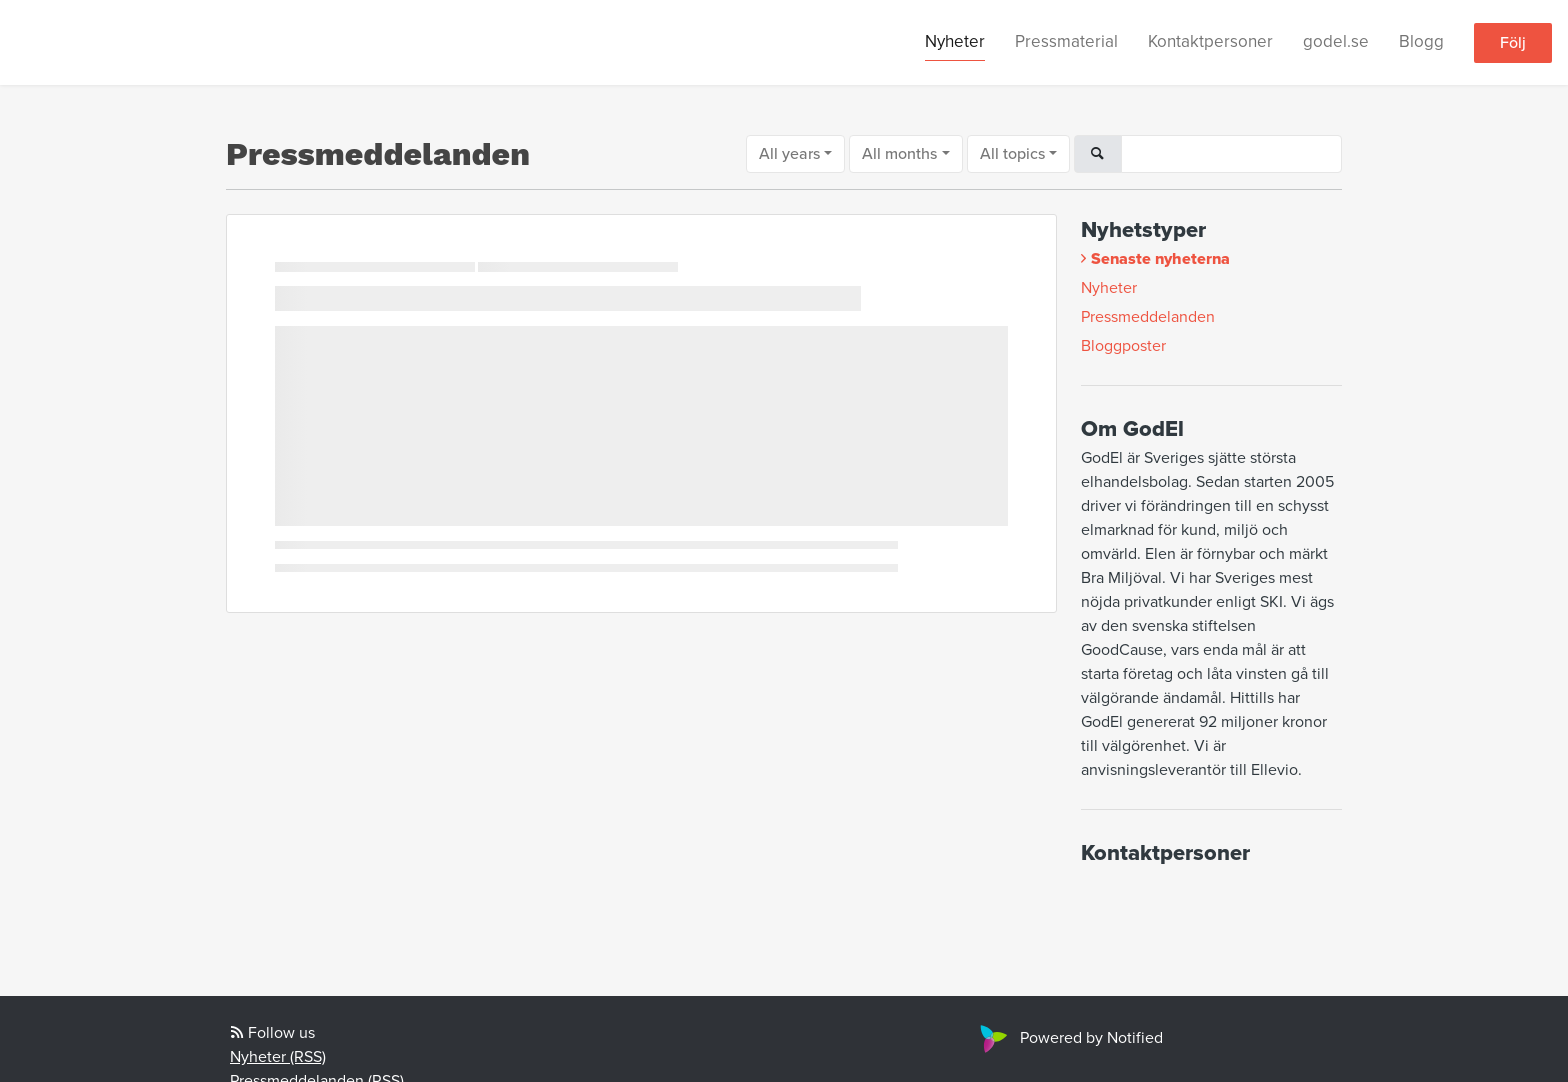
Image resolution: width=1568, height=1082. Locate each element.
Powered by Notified (1069, 1038)
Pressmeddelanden (1148, 317)
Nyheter (955, 41)
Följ (1513, 43)
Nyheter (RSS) (278, 1057)
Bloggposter (1123, 346)
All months (899, 154)
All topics (1012, 154)
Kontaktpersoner (1210, 41)
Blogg (1421, 41)
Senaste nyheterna (1160, 259)
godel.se (1336, 41)
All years (789, 154)
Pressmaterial (1066, 41)
